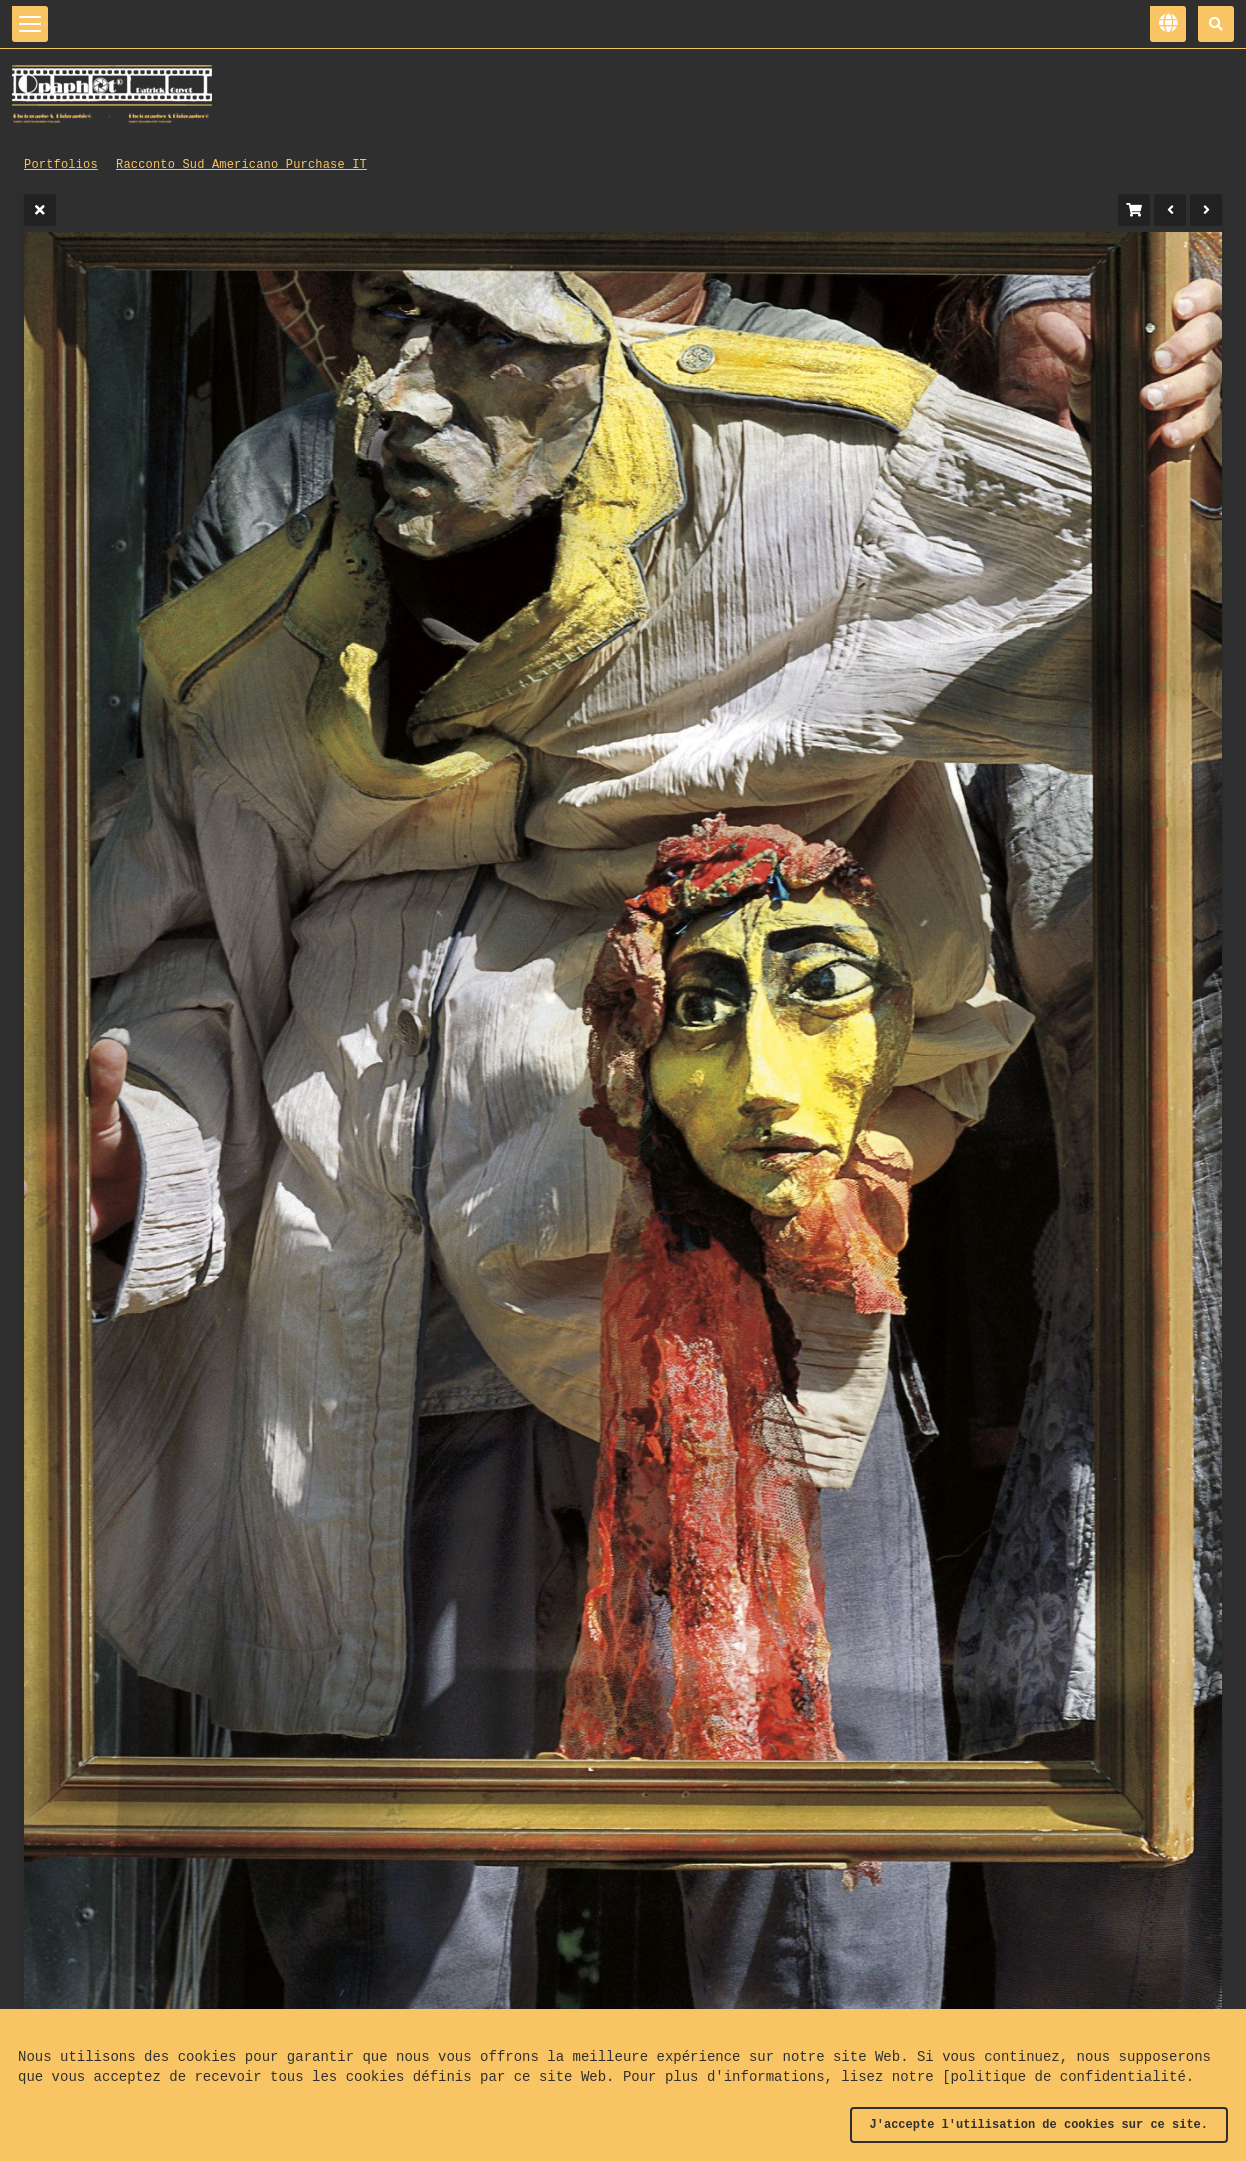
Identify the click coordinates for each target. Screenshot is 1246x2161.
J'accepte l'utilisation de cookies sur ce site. (1039, 2125)
